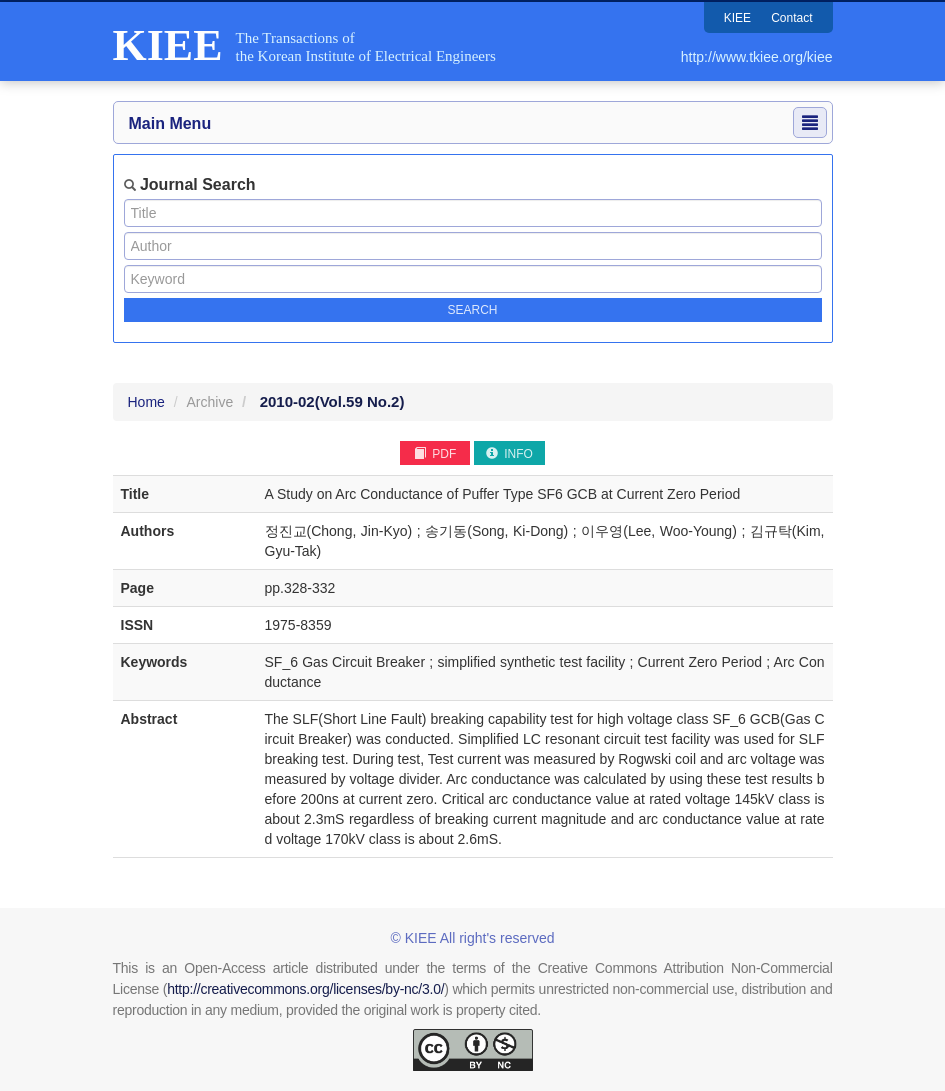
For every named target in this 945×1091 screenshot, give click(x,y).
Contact (791, 18)
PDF (435, 454)
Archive (210, 402)
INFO (509, 454)
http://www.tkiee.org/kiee (757, 57)
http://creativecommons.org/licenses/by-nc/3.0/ (305, 989)
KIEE (737, 18)
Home (146, 402)
